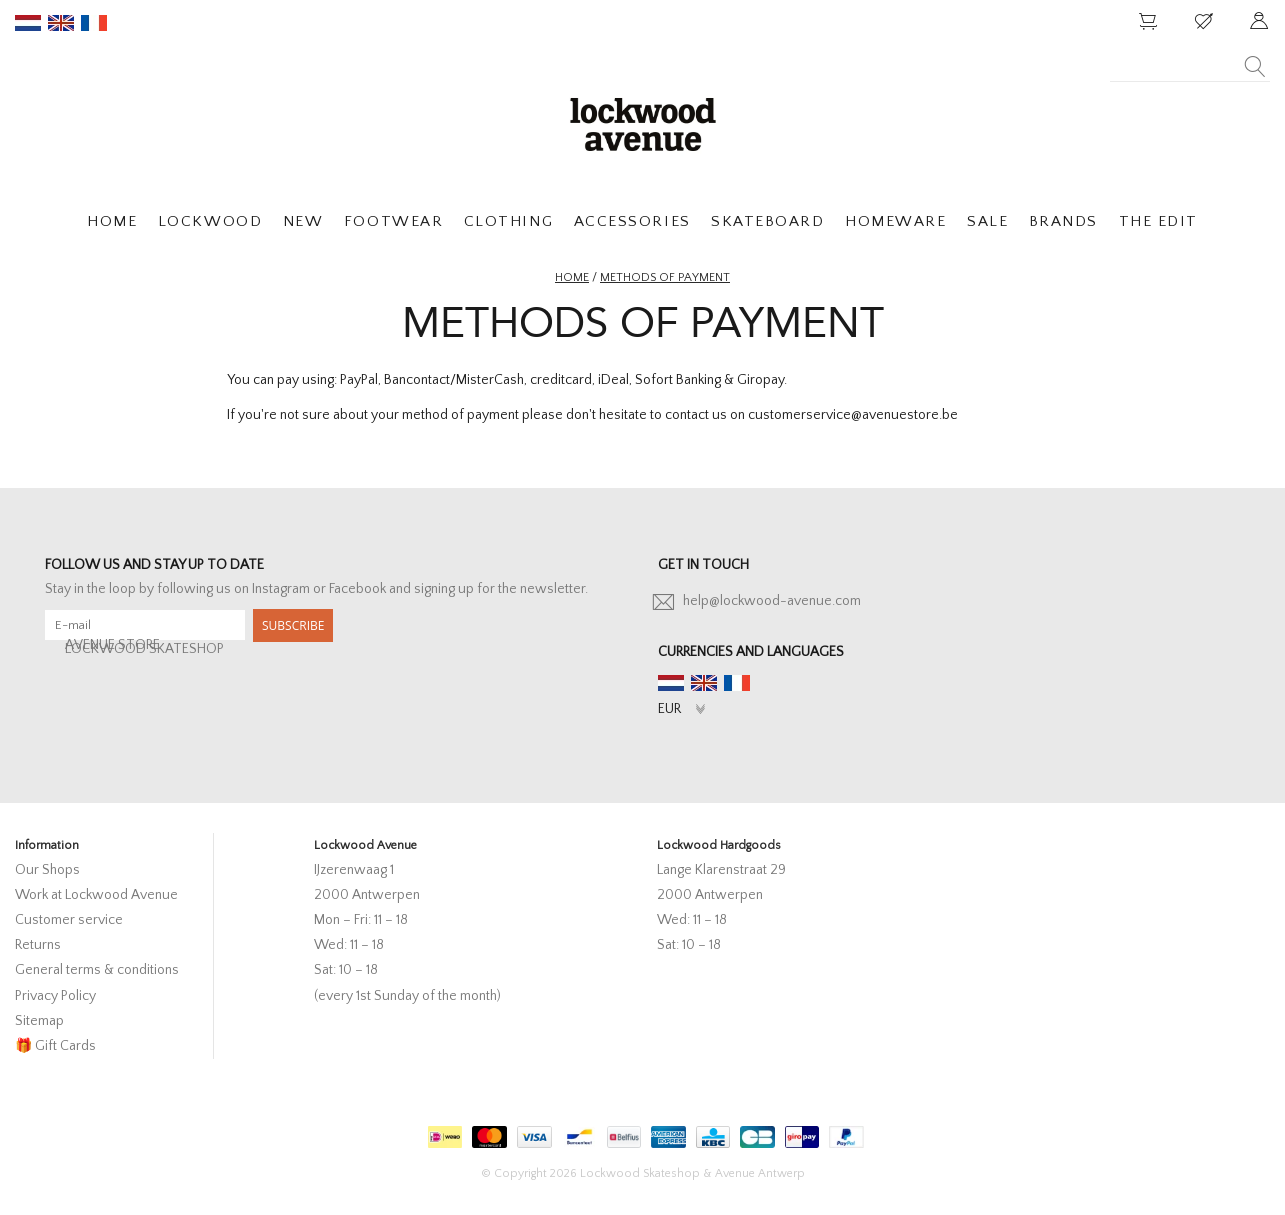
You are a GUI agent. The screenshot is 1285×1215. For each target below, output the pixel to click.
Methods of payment (665, 277)
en (61, 23)
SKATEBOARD (767, 221)
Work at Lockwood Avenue (96, 895)
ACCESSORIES (632, 221)
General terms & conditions (97, 970)
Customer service (69, 920)
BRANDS (1063, 221)
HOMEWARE (895, 221)
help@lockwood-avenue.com (772, 601)
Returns (38, 945)
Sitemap (39, 1021)
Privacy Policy (55, 996)
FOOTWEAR (393, 221)
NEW (303, 221)
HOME (112, 221)
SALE (987, 221)
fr (94, 23)
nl (28, 23)
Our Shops (47, 870)
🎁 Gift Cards (55, 1046)
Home (572, 277)
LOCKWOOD (210, 221)
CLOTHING (508, 221)
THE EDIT (1158, 221)
